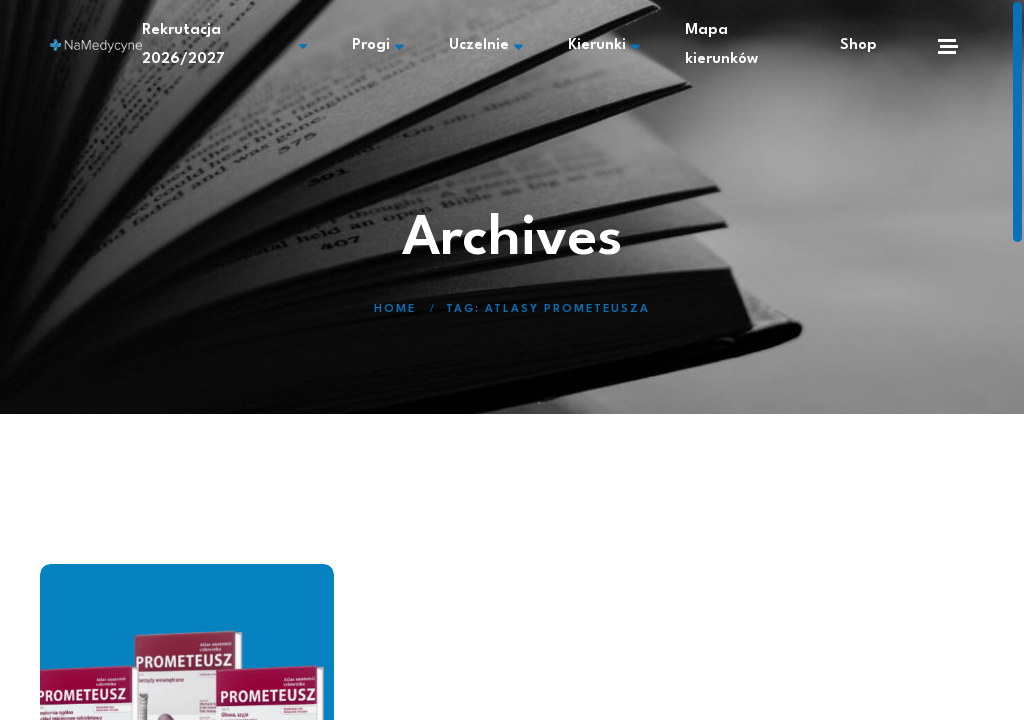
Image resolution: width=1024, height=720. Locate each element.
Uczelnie (486, 46)
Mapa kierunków (721, 45)
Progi (378, 46)
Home (395, 309)
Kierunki (604, 46)
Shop (858, 45)
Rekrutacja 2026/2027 (224, 45)
